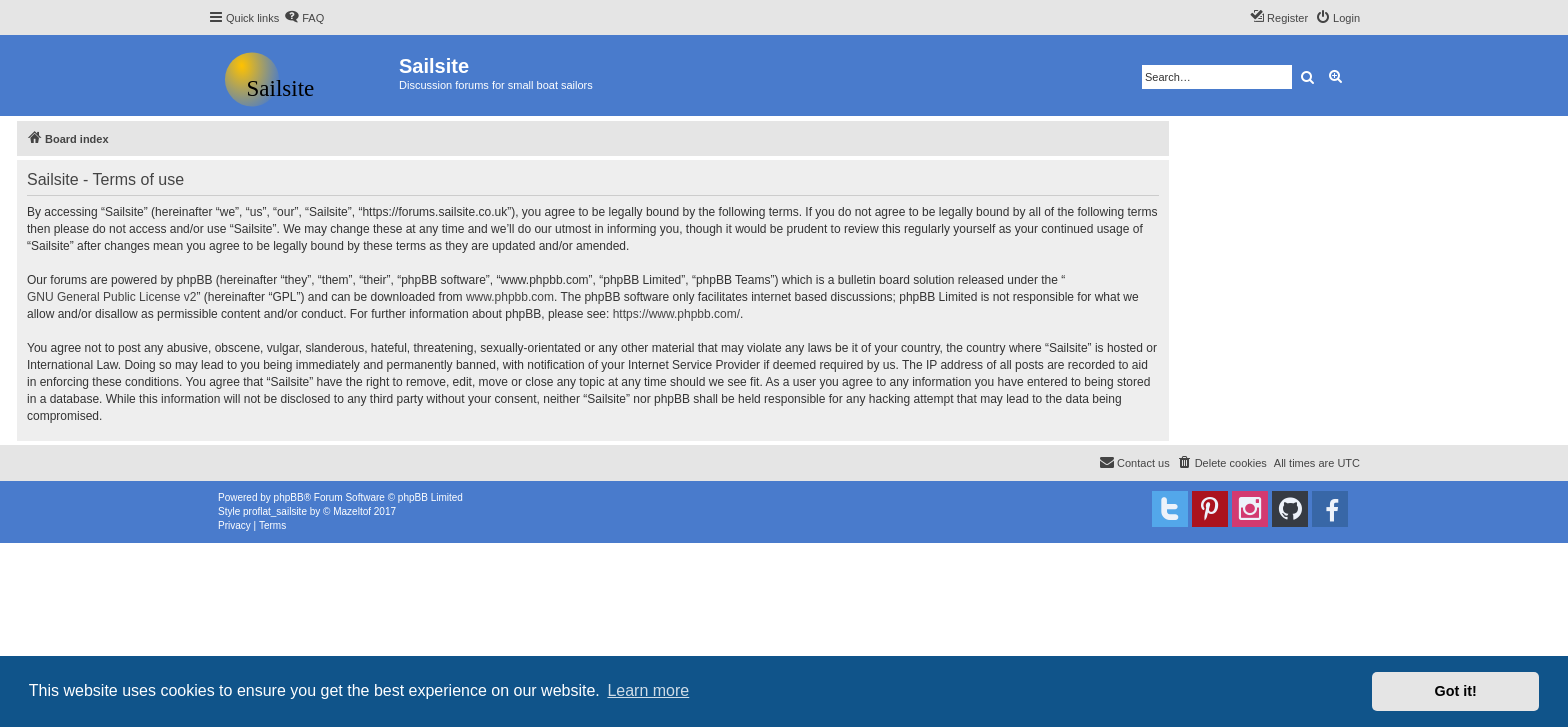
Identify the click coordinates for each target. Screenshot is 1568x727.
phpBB (289, 497)
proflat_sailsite (275, 511)
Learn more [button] (648, 690)
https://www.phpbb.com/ (676, 314)
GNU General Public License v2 (111, 297)
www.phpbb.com (510, 297)
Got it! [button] (1456, 691)
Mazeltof (352, 511)
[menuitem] (304, 18)
